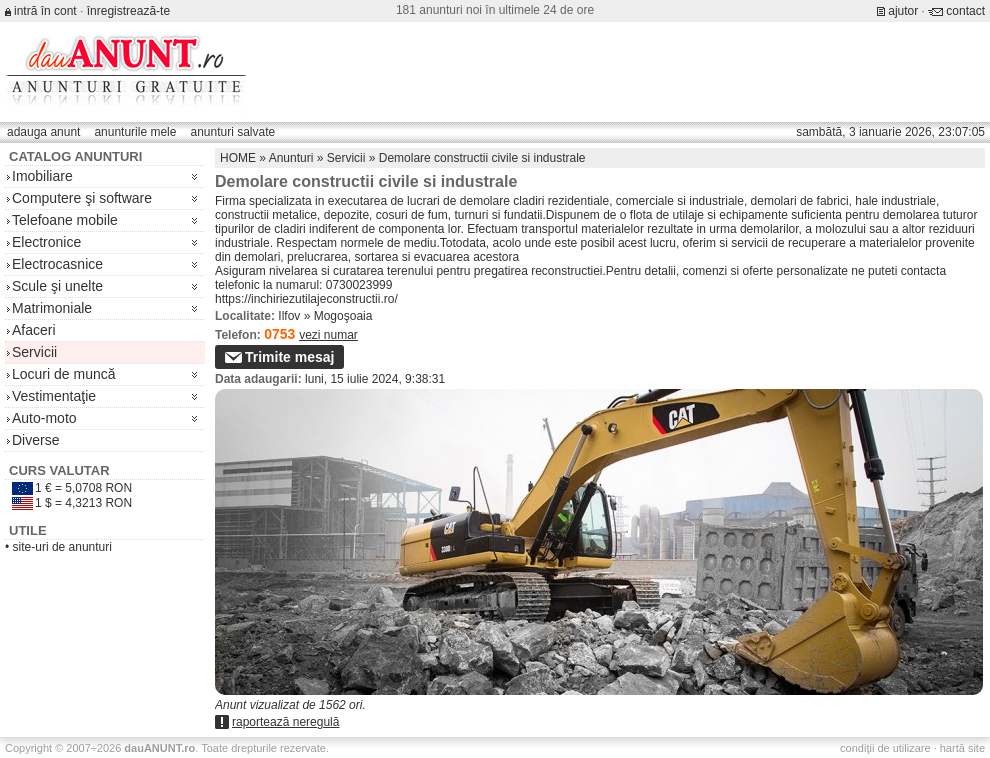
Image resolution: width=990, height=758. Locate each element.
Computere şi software (82, 198)
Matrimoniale (52, 308)
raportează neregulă (285, 722)
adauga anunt (43, 132)
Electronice (46, 242)
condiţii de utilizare (885, 748)
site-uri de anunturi (62, 547)
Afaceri (34, 330)
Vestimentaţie (54, 396)
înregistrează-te (128, 11)
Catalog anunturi (75, 156)
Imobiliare (42, 176)
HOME (238, 158)
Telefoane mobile (65, 220)
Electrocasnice (57, 264)
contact (965, 11)
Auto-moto (44, 418)
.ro (159, 748)
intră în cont (45, 11)
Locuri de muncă (64, 374)
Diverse (35, 440)
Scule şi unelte (57, 286)
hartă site (962, 748)
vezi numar (328, 335)
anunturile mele (135, 132)
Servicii (34, 352)
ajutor (903, 11)
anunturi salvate (232, 132)
